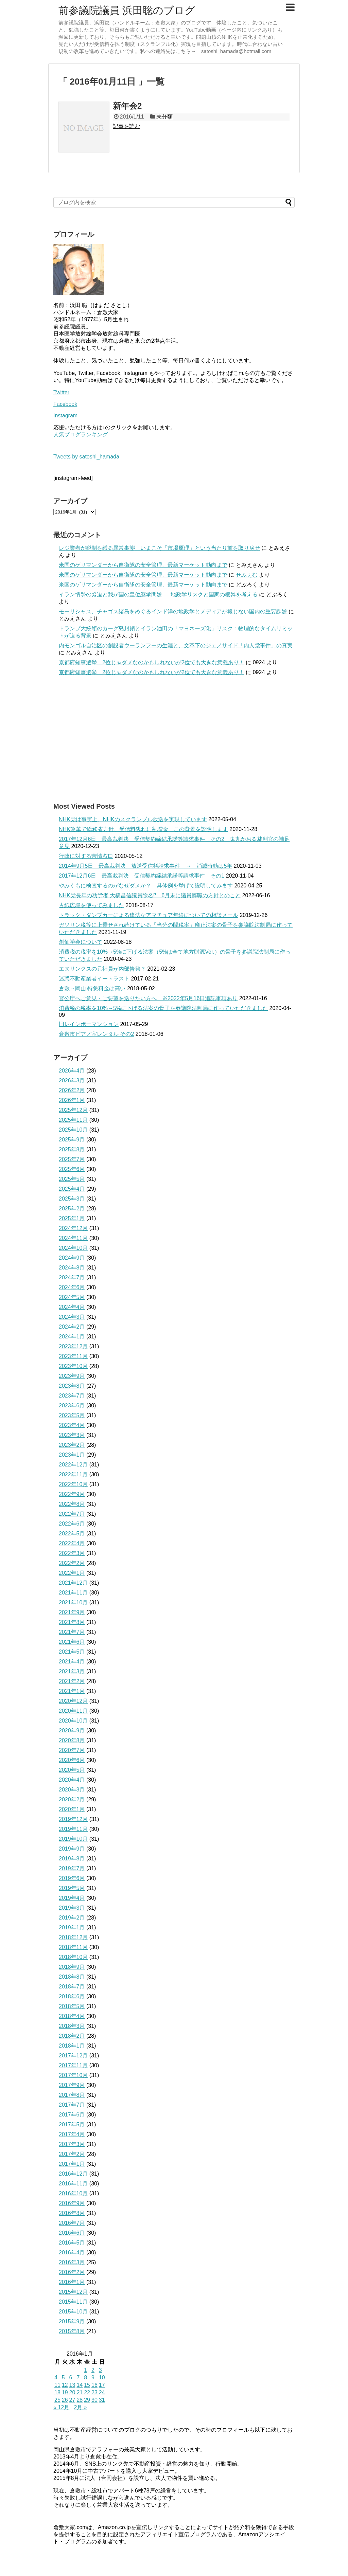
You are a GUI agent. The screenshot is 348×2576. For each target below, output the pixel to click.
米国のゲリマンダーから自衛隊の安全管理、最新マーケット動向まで (143, 565)
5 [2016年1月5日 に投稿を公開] (63, 2377)
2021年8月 (72, 1622)
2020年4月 (72, 1780)
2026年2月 (72, 1090)
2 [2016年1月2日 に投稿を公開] (92, 2370)
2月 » (80, 2407)
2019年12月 (73, 1819)
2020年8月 (72, 1740)
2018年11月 (73, 1947)
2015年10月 (73, 2311)
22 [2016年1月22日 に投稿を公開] (87, 2392)
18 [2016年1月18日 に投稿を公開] (57, 2392)
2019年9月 (72, 1849)
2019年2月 (72, 1918)
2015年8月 (72, 2331)
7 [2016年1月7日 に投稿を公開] (78, 2377)
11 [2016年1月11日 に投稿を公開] (57, 2385)
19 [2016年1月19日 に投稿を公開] (65, 2392)
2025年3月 (72, 1199)
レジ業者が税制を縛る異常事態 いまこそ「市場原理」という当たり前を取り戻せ (159, 548)
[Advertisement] (174, 739)
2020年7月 (72, 1750)
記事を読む (126, 126)
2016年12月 (73, 2174)
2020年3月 (72, 1790)
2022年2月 (72, 1563)
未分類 (164, 117)
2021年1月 (72, 1691)
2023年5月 (72, 1415)
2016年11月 (73, 2183)
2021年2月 (72, 1681)
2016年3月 (72, 2262)
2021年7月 (72, 1632)
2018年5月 (72, 2006)
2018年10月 (73, 1957)
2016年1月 (72, 2282)
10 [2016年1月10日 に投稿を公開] (102, 2377)
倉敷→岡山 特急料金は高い (92, 988)
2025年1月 (72, 1218)
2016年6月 (72, 2233)
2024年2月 (72, 1327)
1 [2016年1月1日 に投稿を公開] (85, 2370)
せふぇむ (247, 575)
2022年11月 (73, 1474)
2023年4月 (72, 1425)
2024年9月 (72, 1258)
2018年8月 (72, 1977)
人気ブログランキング (80, 434)
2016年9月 (72, 2203)
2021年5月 (72, 1652)
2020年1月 (72, 1809)
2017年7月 (72, 2105)
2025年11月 (73, 1120)
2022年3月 (72, 1553)
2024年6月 (72, 1287)
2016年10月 (73, 2193)
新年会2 (127, 105)
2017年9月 (72, 2085)
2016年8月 (72, 2213)
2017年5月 (72, 2124)
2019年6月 (72, 1878)
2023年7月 (72, 1396)
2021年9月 (72, 1612)
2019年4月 (72, 1898)
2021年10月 (73, 1602)
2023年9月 (72, 1376)
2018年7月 (72, 1986)
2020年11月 (73, 1711)
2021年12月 (73, 1583)
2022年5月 (72, 1533)
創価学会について (80, 942)
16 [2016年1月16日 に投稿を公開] (94, 2385)
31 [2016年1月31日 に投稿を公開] (102, 2400)
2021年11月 (73, 1593)
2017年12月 (73, 2055)
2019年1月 (72, 1927)
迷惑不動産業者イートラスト (94, 978)
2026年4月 (72, 1071)
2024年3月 (72, 1317)
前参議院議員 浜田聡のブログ (126, 10)
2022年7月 (72, 1514)
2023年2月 (72, 1445)
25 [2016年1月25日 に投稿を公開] (57, 2400)
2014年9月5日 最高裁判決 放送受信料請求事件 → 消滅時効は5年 (145, 866)
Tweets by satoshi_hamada (86, 457)
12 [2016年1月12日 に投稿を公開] (65, 2385)
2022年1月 (72, 1573)
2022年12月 (73, 1464)
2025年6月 (72, 1169)
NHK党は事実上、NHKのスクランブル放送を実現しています (133, 819)
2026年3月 (72, 1080)
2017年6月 (72, 2115)
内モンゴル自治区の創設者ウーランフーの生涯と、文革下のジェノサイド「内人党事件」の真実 (176, 645)
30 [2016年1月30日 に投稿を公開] (94, 2400)
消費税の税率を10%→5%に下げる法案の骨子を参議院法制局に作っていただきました (163, 1008)
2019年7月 (72, 1868)
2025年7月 (72, 1159)
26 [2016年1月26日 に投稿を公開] (65, 2400)
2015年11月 (73, 2302)
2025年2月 (72, 1208)
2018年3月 (72, 2026)
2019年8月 (72, 1858)
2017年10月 (73, 2075)
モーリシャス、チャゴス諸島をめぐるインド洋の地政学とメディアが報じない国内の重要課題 (173, 611)
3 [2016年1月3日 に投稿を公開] (100, 2370)
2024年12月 (73, 1228)
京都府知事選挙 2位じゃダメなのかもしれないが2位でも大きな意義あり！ (151, 662)
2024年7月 (72, 1277)
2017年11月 (73, 2065)
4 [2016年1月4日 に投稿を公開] (55, 2377)
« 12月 (61, 2407)
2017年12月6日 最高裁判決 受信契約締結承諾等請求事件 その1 (141, 876)
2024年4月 (72, 1307)
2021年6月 (72, 1642)
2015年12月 (73, 2292)
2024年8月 (72, 1268)
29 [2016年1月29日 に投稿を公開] (87, 2400)
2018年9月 (72, 1967)
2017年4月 (72, 2134)
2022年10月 (73, 1484)
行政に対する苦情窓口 (86, 856)
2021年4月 (72, 1661)
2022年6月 (72, 1524)
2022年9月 (72, 1494)
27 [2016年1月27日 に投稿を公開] (72, 2400)
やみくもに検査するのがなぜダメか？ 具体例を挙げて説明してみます (146, 885)
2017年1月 (72, 2164)
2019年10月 (73, 1839)
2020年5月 (72, 1770)
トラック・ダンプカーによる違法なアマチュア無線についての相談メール (148, 915)
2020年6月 (72, 1760)
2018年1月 (72, 2046)
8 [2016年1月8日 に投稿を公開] (85, 2377)
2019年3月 (72, 1908)
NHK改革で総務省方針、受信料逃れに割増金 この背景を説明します (143, 829)
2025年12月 (73, 1110)
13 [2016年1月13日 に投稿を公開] (72, 2385)
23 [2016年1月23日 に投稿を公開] (94, 2392)
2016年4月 (72, 2252)
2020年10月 (73, 1721)
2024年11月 (73, 1238)
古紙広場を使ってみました (91, 905)
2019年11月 (73, 1829)
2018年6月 (72, 1996)
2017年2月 (72, 2154)
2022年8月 (72, 1504)
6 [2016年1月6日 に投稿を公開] (70, 2377)
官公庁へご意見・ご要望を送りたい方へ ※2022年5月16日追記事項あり (148, 998)
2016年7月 (72, 2223)
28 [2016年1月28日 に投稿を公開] (79, 2400)
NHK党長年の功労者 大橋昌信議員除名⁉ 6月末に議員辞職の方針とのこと (150, 895)
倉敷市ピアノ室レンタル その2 (96, 1034)
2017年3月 (72, 2144)
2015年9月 (72, 2321)
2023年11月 (73, 1356)
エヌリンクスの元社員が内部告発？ (102, 969)
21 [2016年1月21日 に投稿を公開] (79, 2392)
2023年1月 (72, 1455)
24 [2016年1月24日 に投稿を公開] (102, 2392)
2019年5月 (72, 1888)
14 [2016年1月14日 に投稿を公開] (79, 2385)
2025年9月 (72, 1139)
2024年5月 (72, 1297)
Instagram (65, 415)
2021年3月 (72, 1671)
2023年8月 (72, 1386)
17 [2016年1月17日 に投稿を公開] (102, 2385)
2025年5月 (72, 1179)
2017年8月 (72, 2095)
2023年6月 (72, 1405)
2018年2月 (72, 2036)
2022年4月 (72, 1543)
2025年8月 (72, 1149)
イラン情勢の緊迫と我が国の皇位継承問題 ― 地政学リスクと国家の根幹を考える (158, 594)
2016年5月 (72, 2243)
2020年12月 (73, 1701)
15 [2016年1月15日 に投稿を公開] (87, 2385)
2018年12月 (73, 1937)
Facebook (65, 404)
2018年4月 (72, 2016)
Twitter (61, 392)
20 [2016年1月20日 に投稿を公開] (72, 2392)
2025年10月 (73, 1130)
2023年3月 (72, 1435)
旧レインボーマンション (89, 1024)
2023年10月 (73, 1366)
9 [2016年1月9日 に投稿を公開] (92, 2377)
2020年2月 (72, 1799)
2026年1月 (72, 1100)
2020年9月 (72, 1730)
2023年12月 (73, 1346)
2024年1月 (72, 1336)
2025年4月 (72, 1189)
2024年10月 (73, 1248)
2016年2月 (72, 2272)
